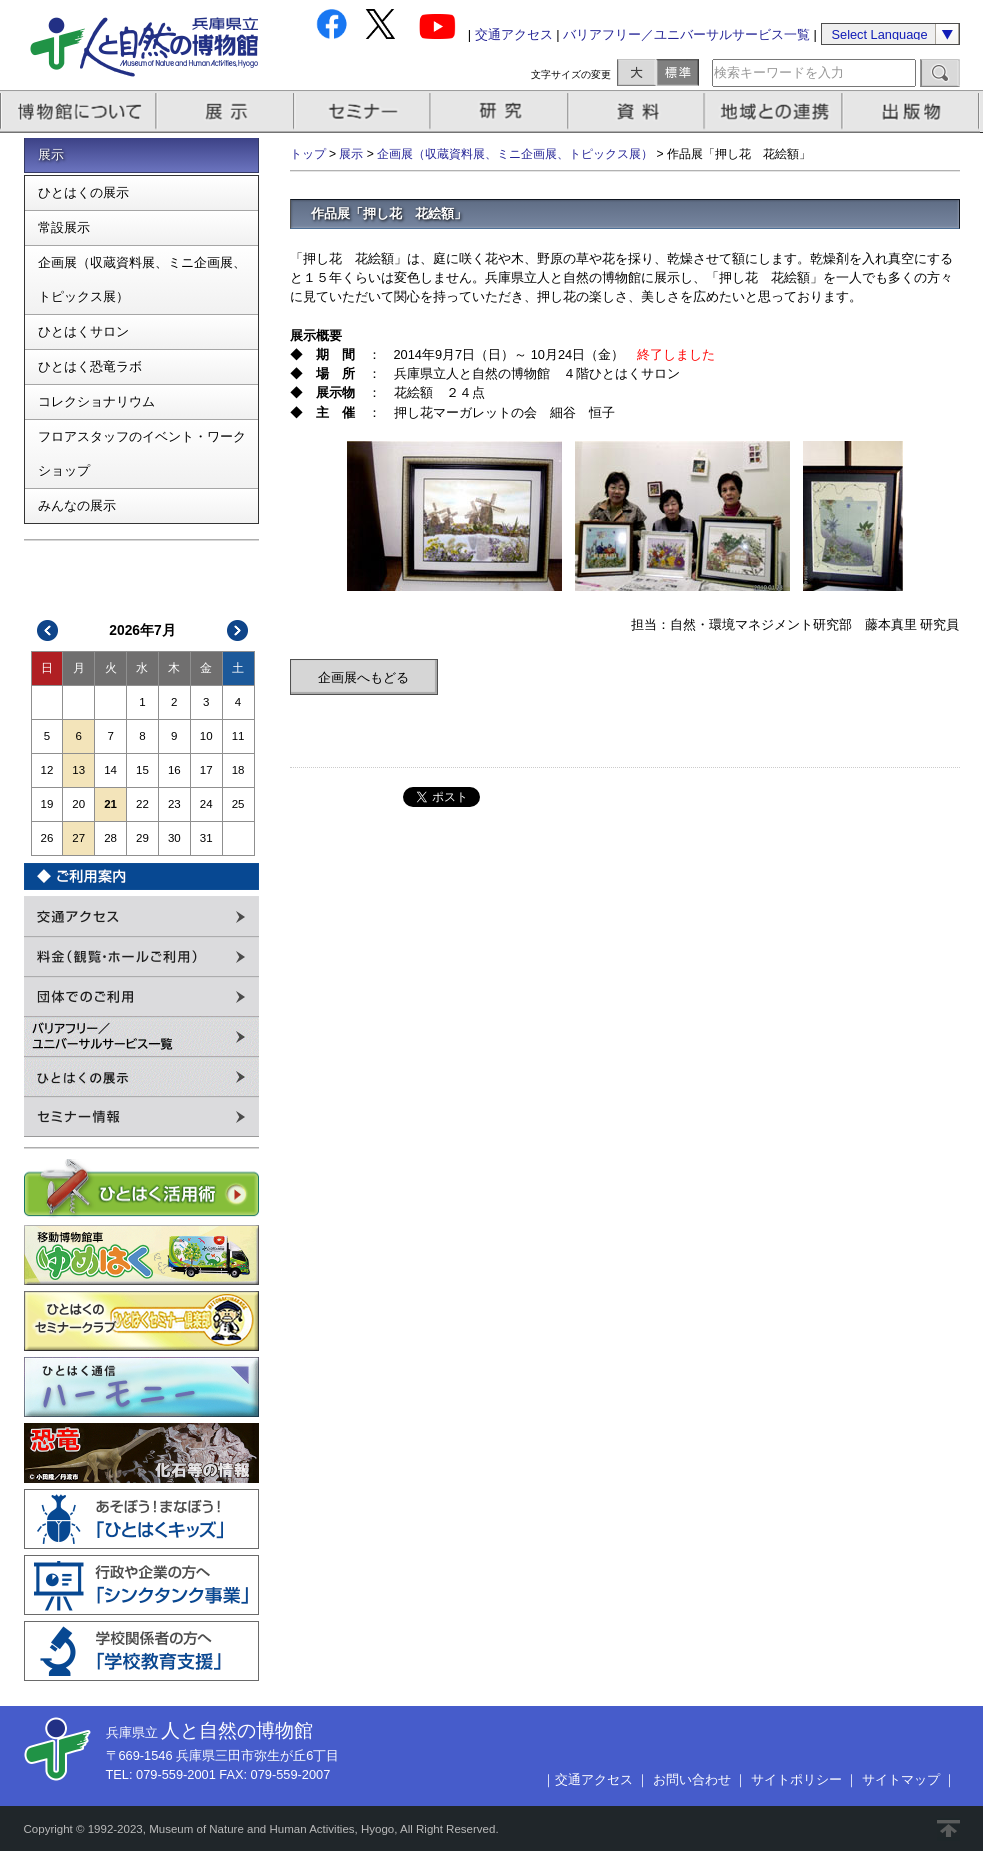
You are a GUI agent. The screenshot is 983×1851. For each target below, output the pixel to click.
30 (174, 838)
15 (142, 770)
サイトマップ (901, 1779)
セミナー (363, 111)
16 (174, 770)
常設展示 (64, 227)
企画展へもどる (363, 677)
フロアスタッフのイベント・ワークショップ (142, 453)
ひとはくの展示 (83, 192)
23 (174, 804)
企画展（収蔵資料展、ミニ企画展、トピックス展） (142, 279)
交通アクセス (514, 34)
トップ (308, 154)
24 (206, 804)
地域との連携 (776, 111)
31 (206, 838)
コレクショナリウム (96, 401)
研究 (501, 111)
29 (142, 838)
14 (110, 770)
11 (238, 736)
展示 (226, 111)
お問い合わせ (692, 1779)
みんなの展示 (77, 505)
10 (206, 736)
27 (78, 838)
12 (47, 770)
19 (47, 804)
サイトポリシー (796, 1779)
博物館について (78, 111)
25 (238, 804)
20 (78, 804)
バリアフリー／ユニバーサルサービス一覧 (686, 34)
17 (206, 770)
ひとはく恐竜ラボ (90, 366)
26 (47, 838)
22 (142, 804)
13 (78, 770)
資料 (638, 111)
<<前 (48, 630)
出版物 (914, 111)
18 (238, 770)
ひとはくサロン (83, 331)
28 (110, 838)
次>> (237, 630)
